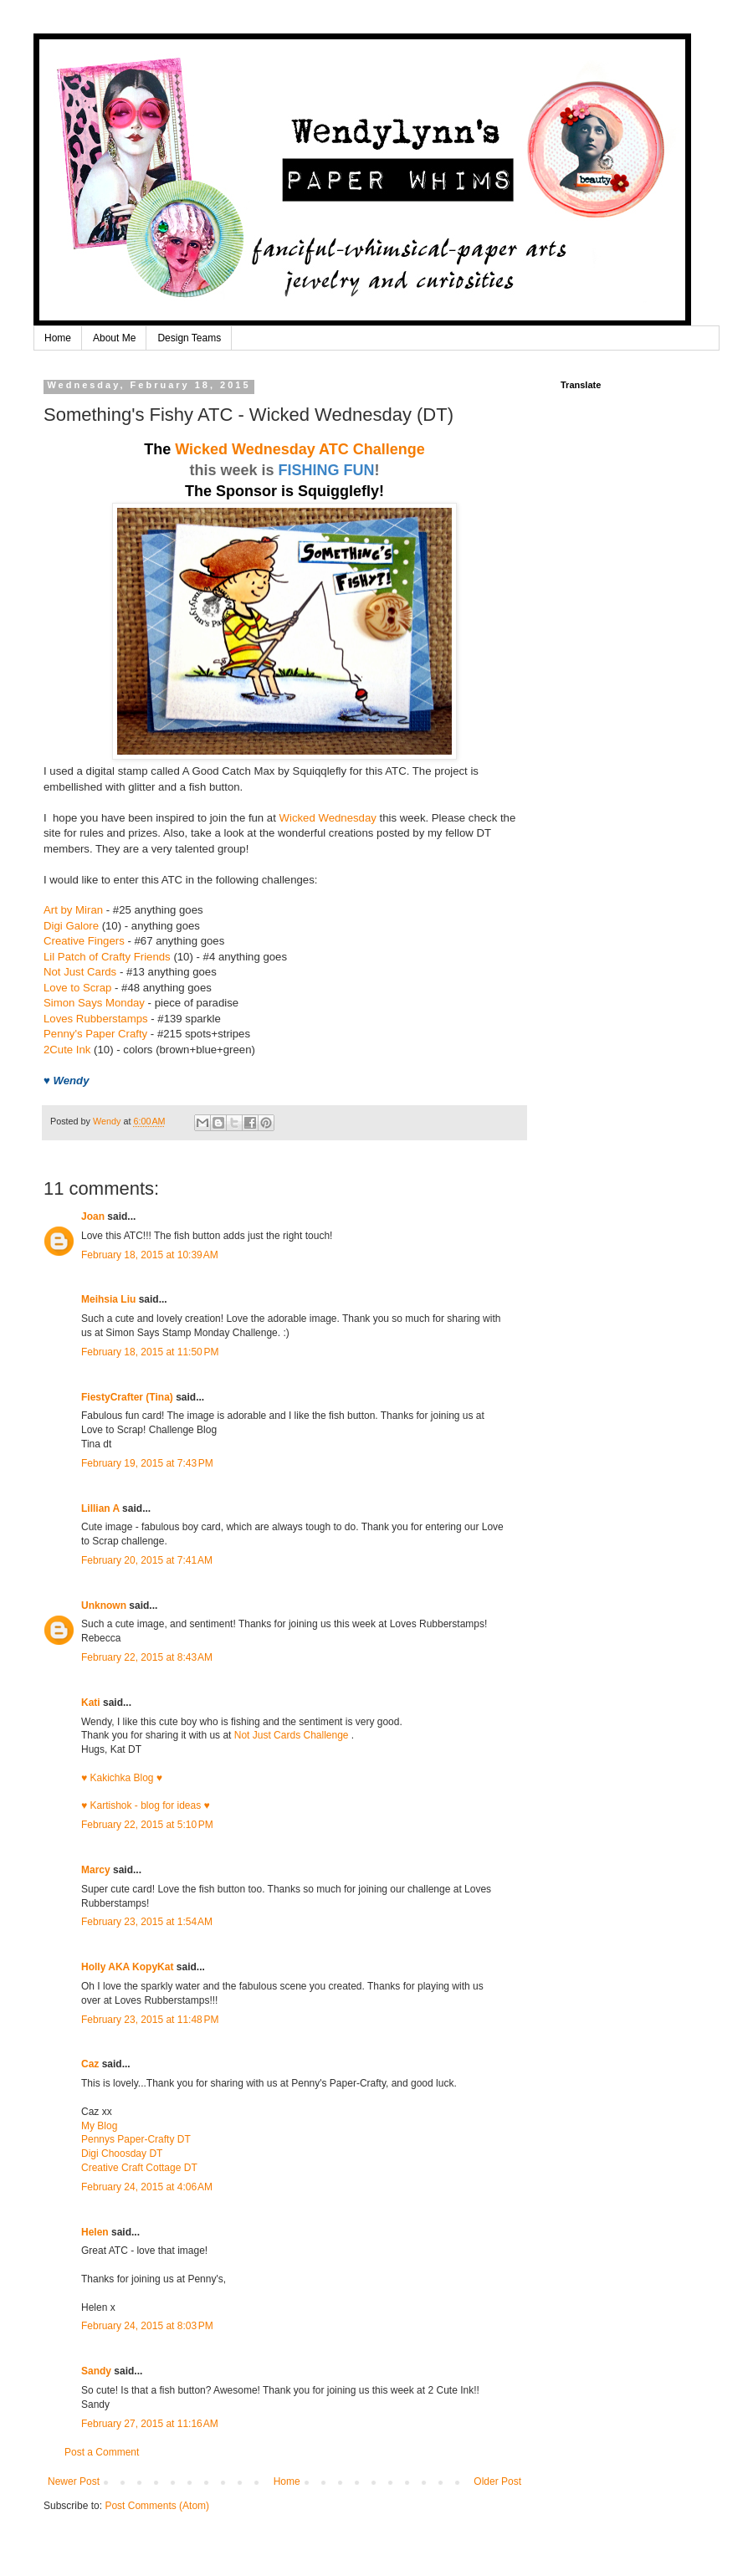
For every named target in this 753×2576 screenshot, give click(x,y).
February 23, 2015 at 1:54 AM (147, 1922)
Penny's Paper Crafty (95, 1033)
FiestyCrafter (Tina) (127, 1397)
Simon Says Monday (94, 1002)
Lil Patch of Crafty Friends (107, 956)
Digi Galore (71, 925)
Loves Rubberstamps (96, 1018)
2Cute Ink (67, 1049)
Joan (93, 1216)
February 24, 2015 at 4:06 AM (147, 2187)
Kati (90, 1702)
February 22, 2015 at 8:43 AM (147, 1657)
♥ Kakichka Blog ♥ (121, 1778)
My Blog (99, 2126)
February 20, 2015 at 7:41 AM (147, 1560)
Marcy (95, 1870)
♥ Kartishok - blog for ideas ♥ (145, 1805)
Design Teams (189, 338)
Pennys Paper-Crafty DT (136, 2139)
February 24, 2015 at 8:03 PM (147, 2326)
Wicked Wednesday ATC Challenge (300, 449)
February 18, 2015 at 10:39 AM (149, 1255)
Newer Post (74, 2481)
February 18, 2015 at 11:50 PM (149, 1352)
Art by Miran (73, 910)
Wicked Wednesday (327, 818)
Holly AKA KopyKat (127, 1967)
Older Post (497, 2481)
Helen (95, 2232)
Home (57, 338)
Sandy (96, 2371)
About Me (114, 338)
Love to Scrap (77, 987)
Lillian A (100, 1508)
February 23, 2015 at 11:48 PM (149, 2019)
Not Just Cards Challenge (292, 1735)
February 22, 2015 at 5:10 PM (147, 1825)
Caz (90, 2064)
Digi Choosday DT (121, 2153)
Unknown (103, 1605)
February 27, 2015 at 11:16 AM (149, 2424)
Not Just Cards (80, 971)
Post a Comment (101, 2452)
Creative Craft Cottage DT (139, 2168)
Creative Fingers (84, 941)
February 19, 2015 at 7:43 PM (147, 1463)
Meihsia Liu (108, 1299)
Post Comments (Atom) (157, 2506)
